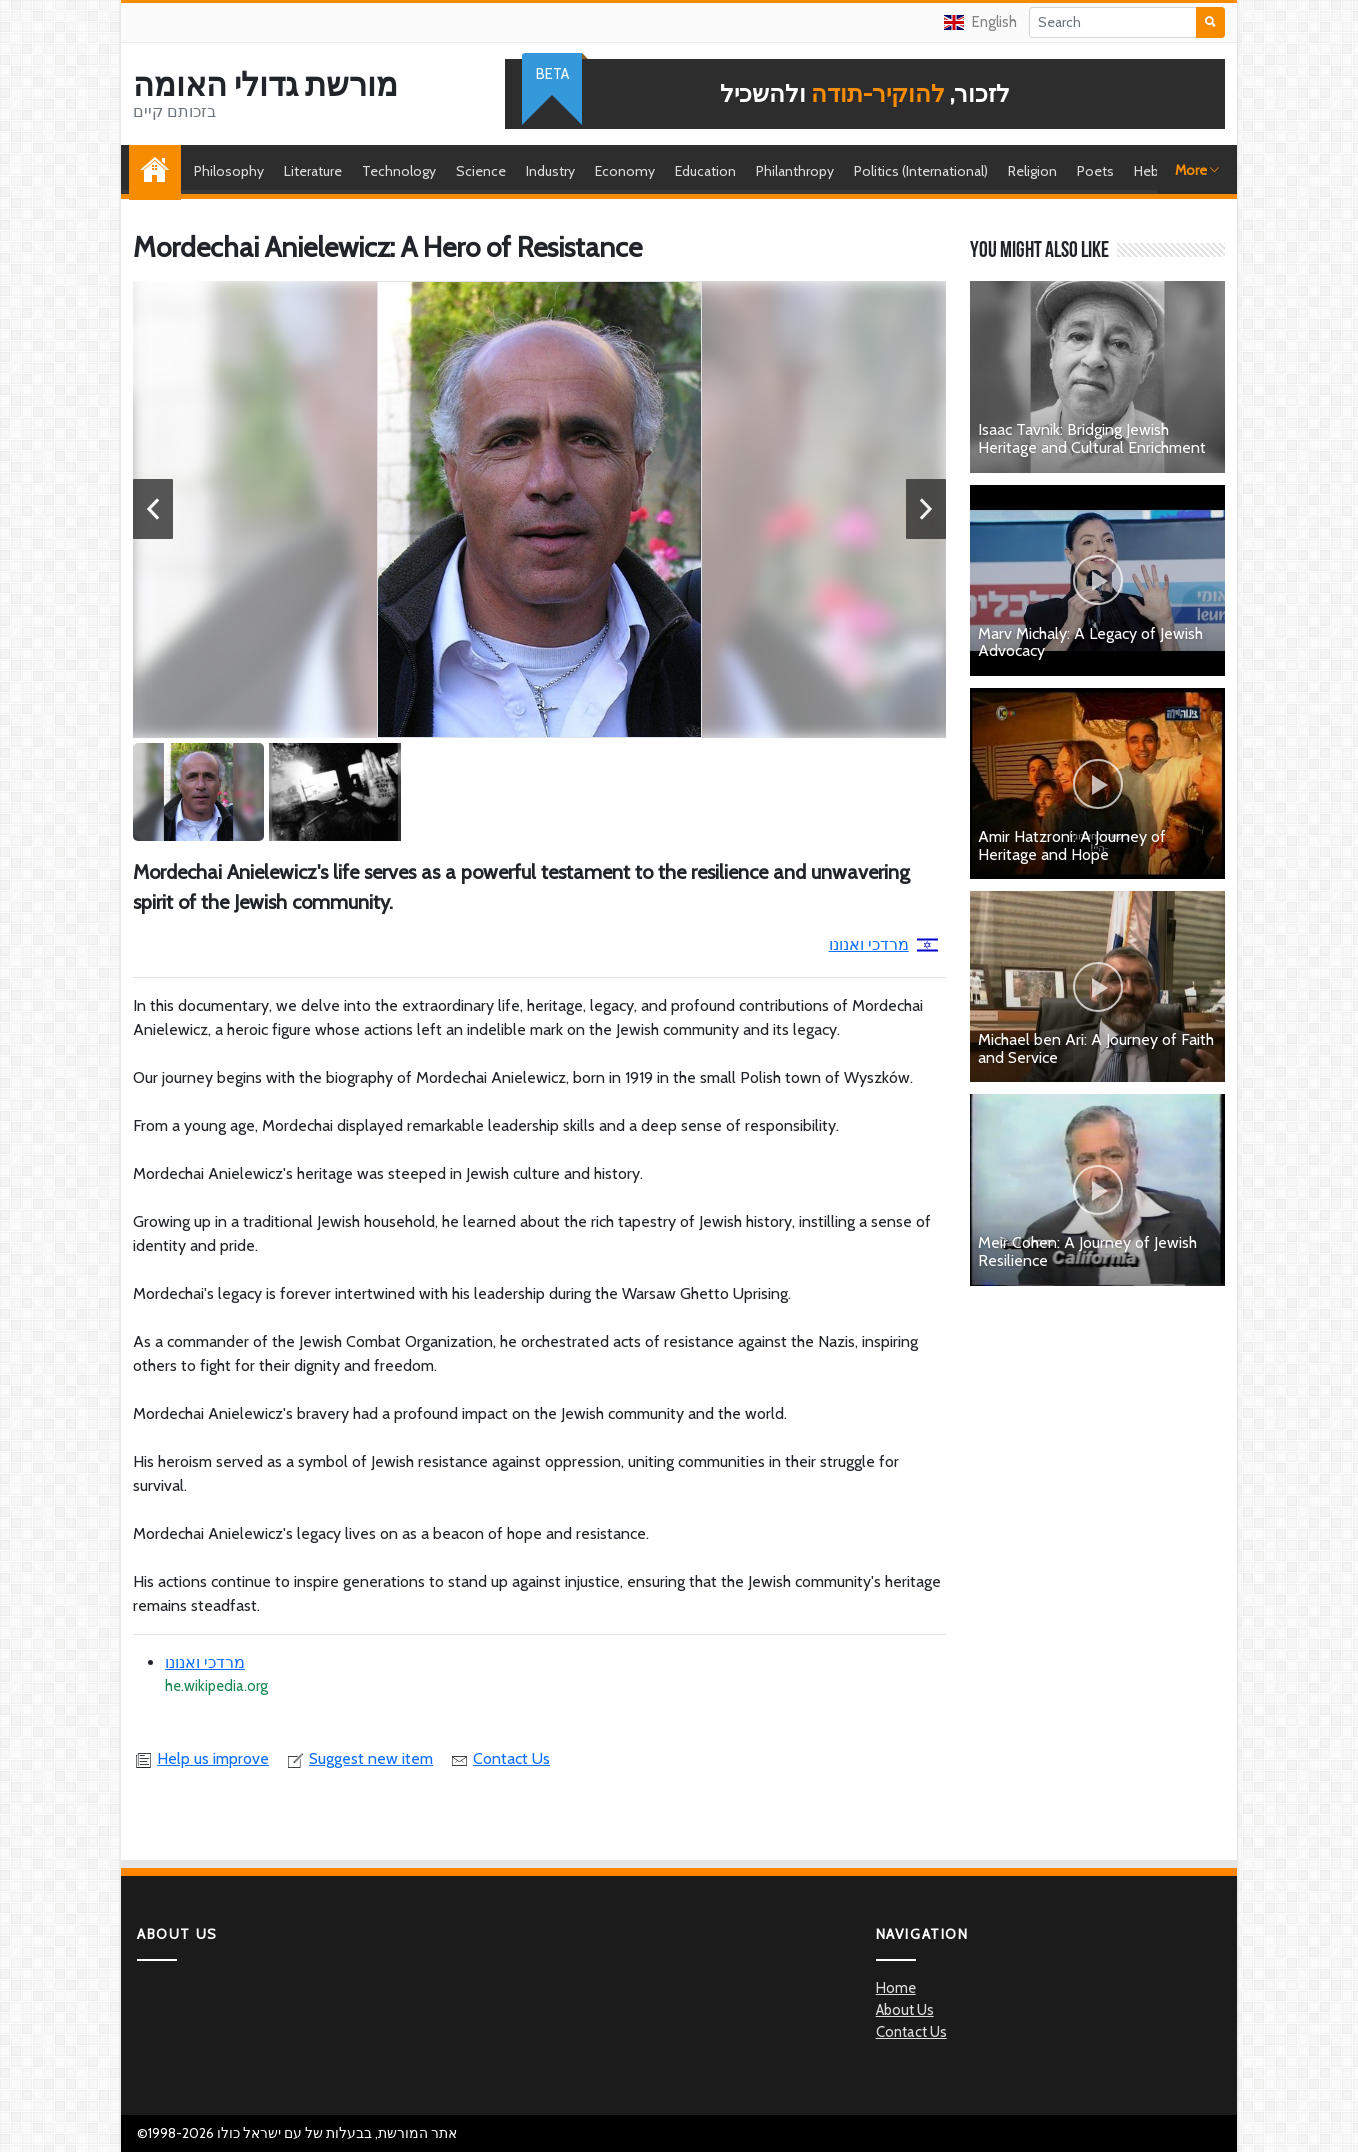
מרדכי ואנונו (883, 944)
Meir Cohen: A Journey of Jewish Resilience (1087, 1251)
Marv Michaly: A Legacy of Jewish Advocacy (1090, 642)
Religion (1032, 171)
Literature (313, 171)
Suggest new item (359, 1758)
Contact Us (499, 1758)
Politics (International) (921, 171)
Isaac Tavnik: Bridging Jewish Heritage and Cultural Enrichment (1092, 438)
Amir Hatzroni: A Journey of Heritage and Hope (1072, 845)
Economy (625, 171)
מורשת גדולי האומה (265, 85)
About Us (905, 2010)
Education (705, 171)
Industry (550, 171)
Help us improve (201, 1758)
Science (481, 171)
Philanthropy (795, 171)
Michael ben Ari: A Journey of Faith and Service (1096, 1048)
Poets (1095, 171)
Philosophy (229, 171)
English (980, 22)
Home (160, 171)
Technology (399, 171)
